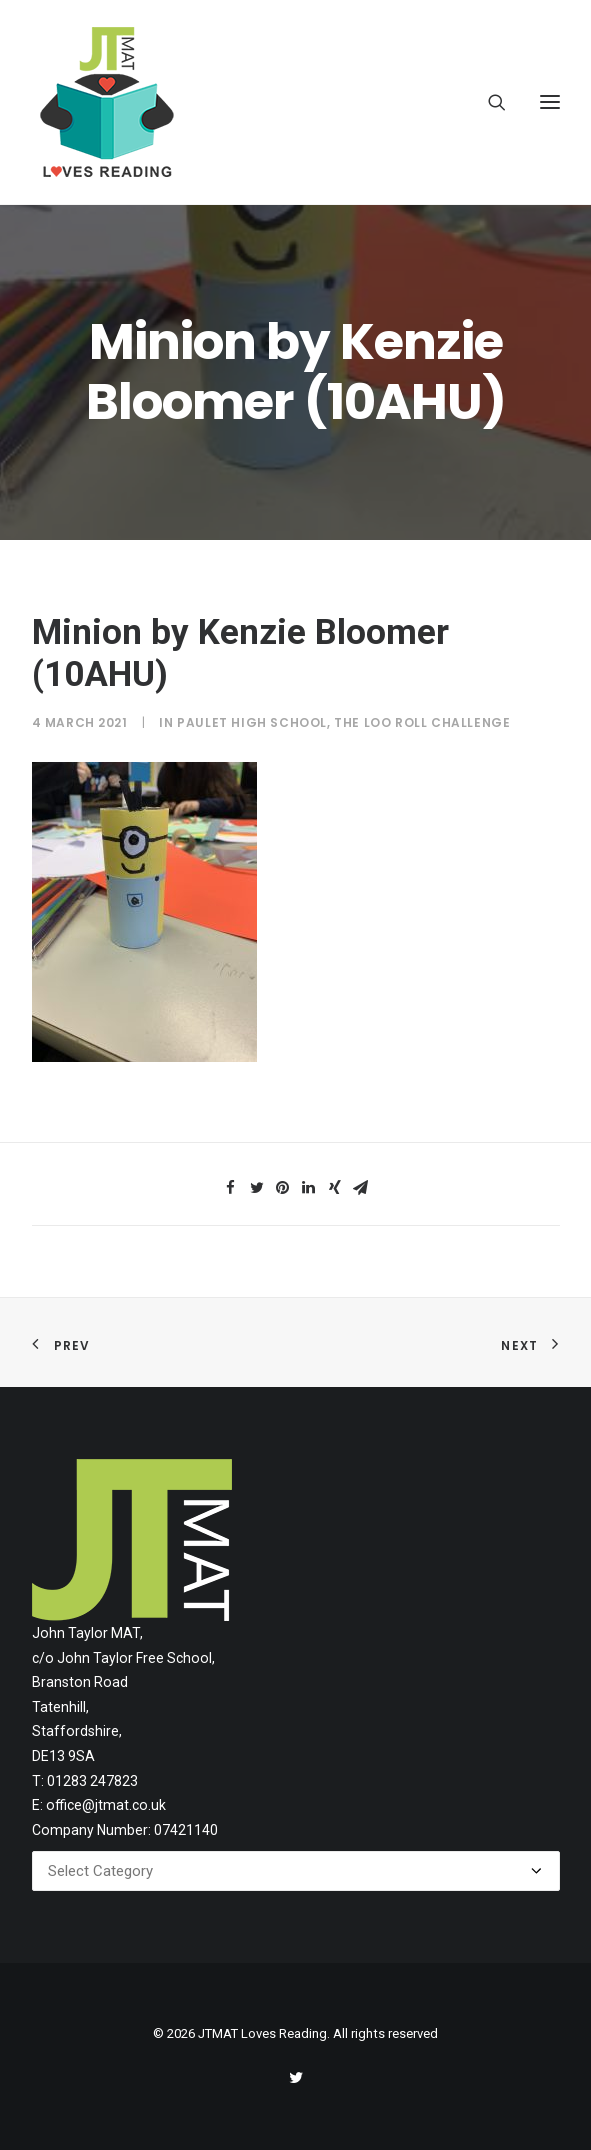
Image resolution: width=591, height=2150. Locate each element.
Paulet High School (252, 722)
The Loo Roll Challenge (422, 722)
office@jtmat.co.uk (106, 1805)
